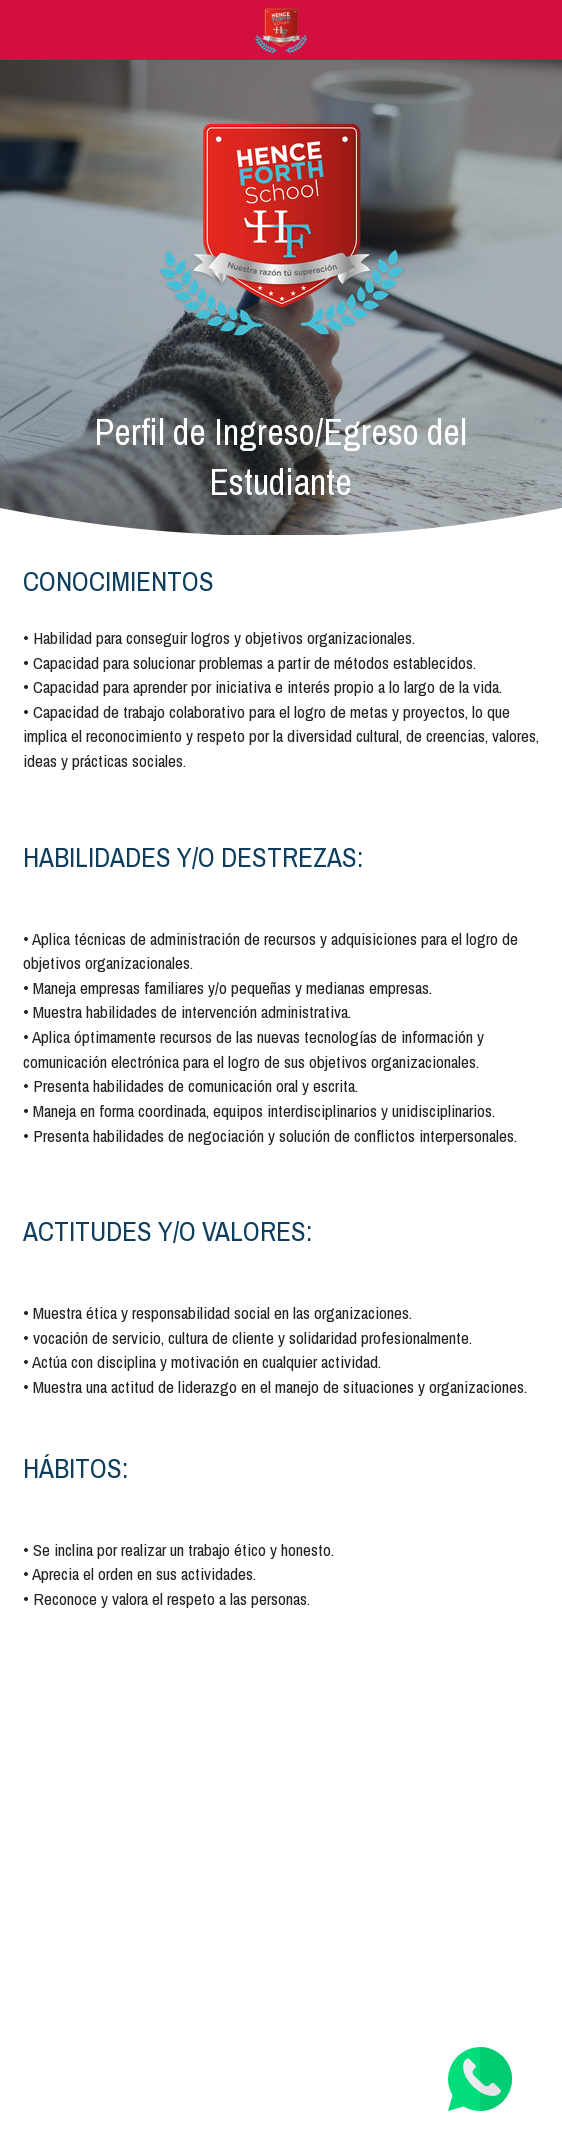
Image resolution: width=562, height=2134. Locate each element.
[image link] (280, 28)
